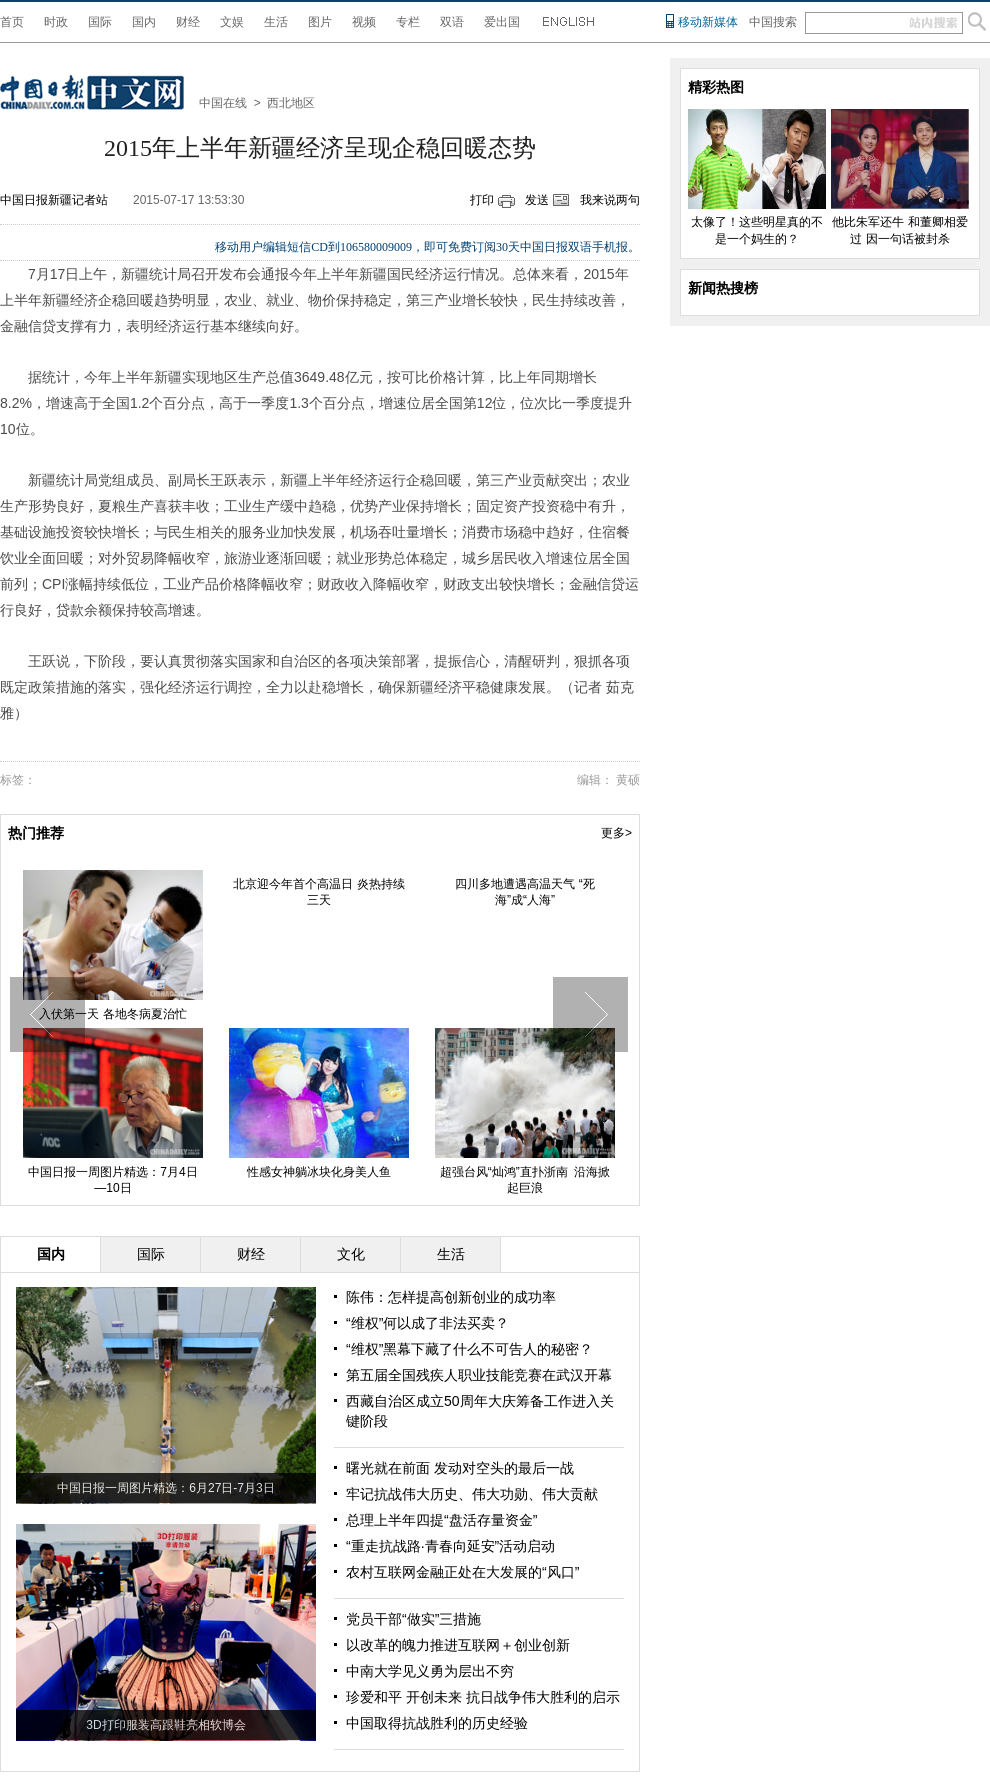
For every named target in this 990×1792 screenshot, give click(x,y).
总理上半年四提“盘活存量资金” (441, 1520)
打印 (482, 200)
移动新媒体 (708, 22)
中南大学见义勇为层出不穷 (430, 1671)
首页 (12, 22)
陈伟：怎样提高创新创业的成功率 (451, 1297)
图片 (320, 22)
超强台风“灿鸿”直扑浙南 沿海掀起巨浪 (525, 1180)
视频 (364, 22)
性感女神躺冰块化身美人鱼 (319, 1172)
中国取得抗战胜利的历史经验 (437, 1723)
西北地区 (291, 103)
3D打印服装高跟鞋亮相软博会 (165, 1725)
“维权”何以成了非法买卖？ (427, 1323)
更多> (616, 833)
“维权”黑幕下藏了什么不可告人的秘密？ (469, 1349)
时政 (56, 22)
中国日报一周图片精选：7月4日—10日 (112, 1180)
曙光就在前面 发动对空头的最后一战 (460, 1468)
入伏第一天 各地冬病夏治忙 (112, 1014)
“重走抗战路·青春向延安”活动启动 (450, 1546)
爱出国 (502, 22)
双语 (452, 22)
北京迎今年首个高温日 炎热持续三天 (318, 892)
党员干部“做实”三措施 (413, 1619)
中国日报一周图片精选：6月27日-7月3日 (165, 1488)
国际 (100, 22)
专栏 (408, 22)
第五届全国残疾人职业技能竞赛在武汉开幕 (479, 1375)
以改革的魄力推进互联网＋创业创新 (458, 1645)
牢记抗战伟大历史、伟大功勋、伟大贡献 (472, 1494)
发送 (537, 200)
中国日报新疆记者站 (54, 200)
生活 (276, 22)
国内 (144, 22)
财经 (188, 22)
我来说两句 (610, 200)
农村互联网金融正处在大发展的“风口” (462, 1572)
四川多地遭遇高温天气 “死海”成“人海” (524, 892)
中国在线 (223, 103)
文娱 (232, 22)
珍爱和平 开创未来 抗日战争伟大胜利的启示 (483, 1697)
